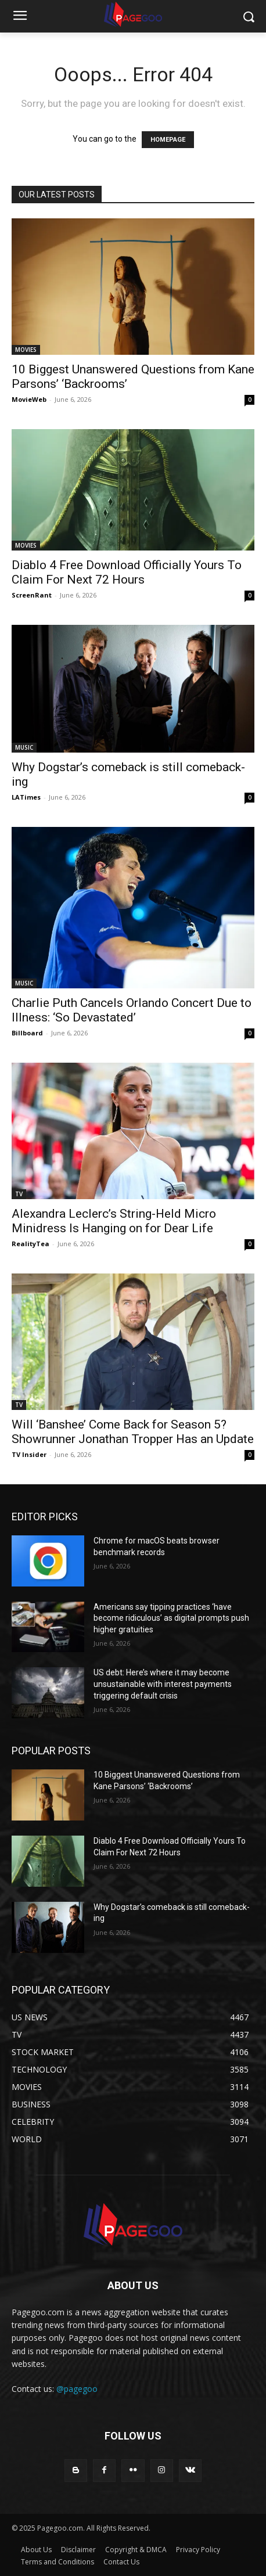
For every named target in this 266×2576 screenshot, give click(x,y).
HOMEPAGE (167, 139)
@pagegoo (77, 2388)
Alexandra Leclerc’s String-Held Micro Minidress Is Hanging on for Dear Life (114, 1221)
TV (19, 1194)
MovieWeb (29, 399)
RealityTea (30, 1243)
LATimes (26, 797)
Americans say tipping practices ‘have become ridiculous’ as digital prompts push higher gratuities (171, 1618)
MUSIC (24, 747)
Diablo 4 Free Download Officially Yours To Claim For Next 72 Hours (127, 572)
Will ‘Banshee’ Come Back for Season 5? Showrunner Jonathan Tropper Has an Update (133, 1431)
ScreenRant (32, 595)
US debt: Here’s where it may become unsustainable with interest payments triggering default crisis (163, 1684)
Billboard (27, 1032)
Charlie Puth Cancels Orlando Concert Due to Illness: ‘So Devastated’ (131, 1010)
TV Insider (29, 1454)
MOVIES (26, 350)
